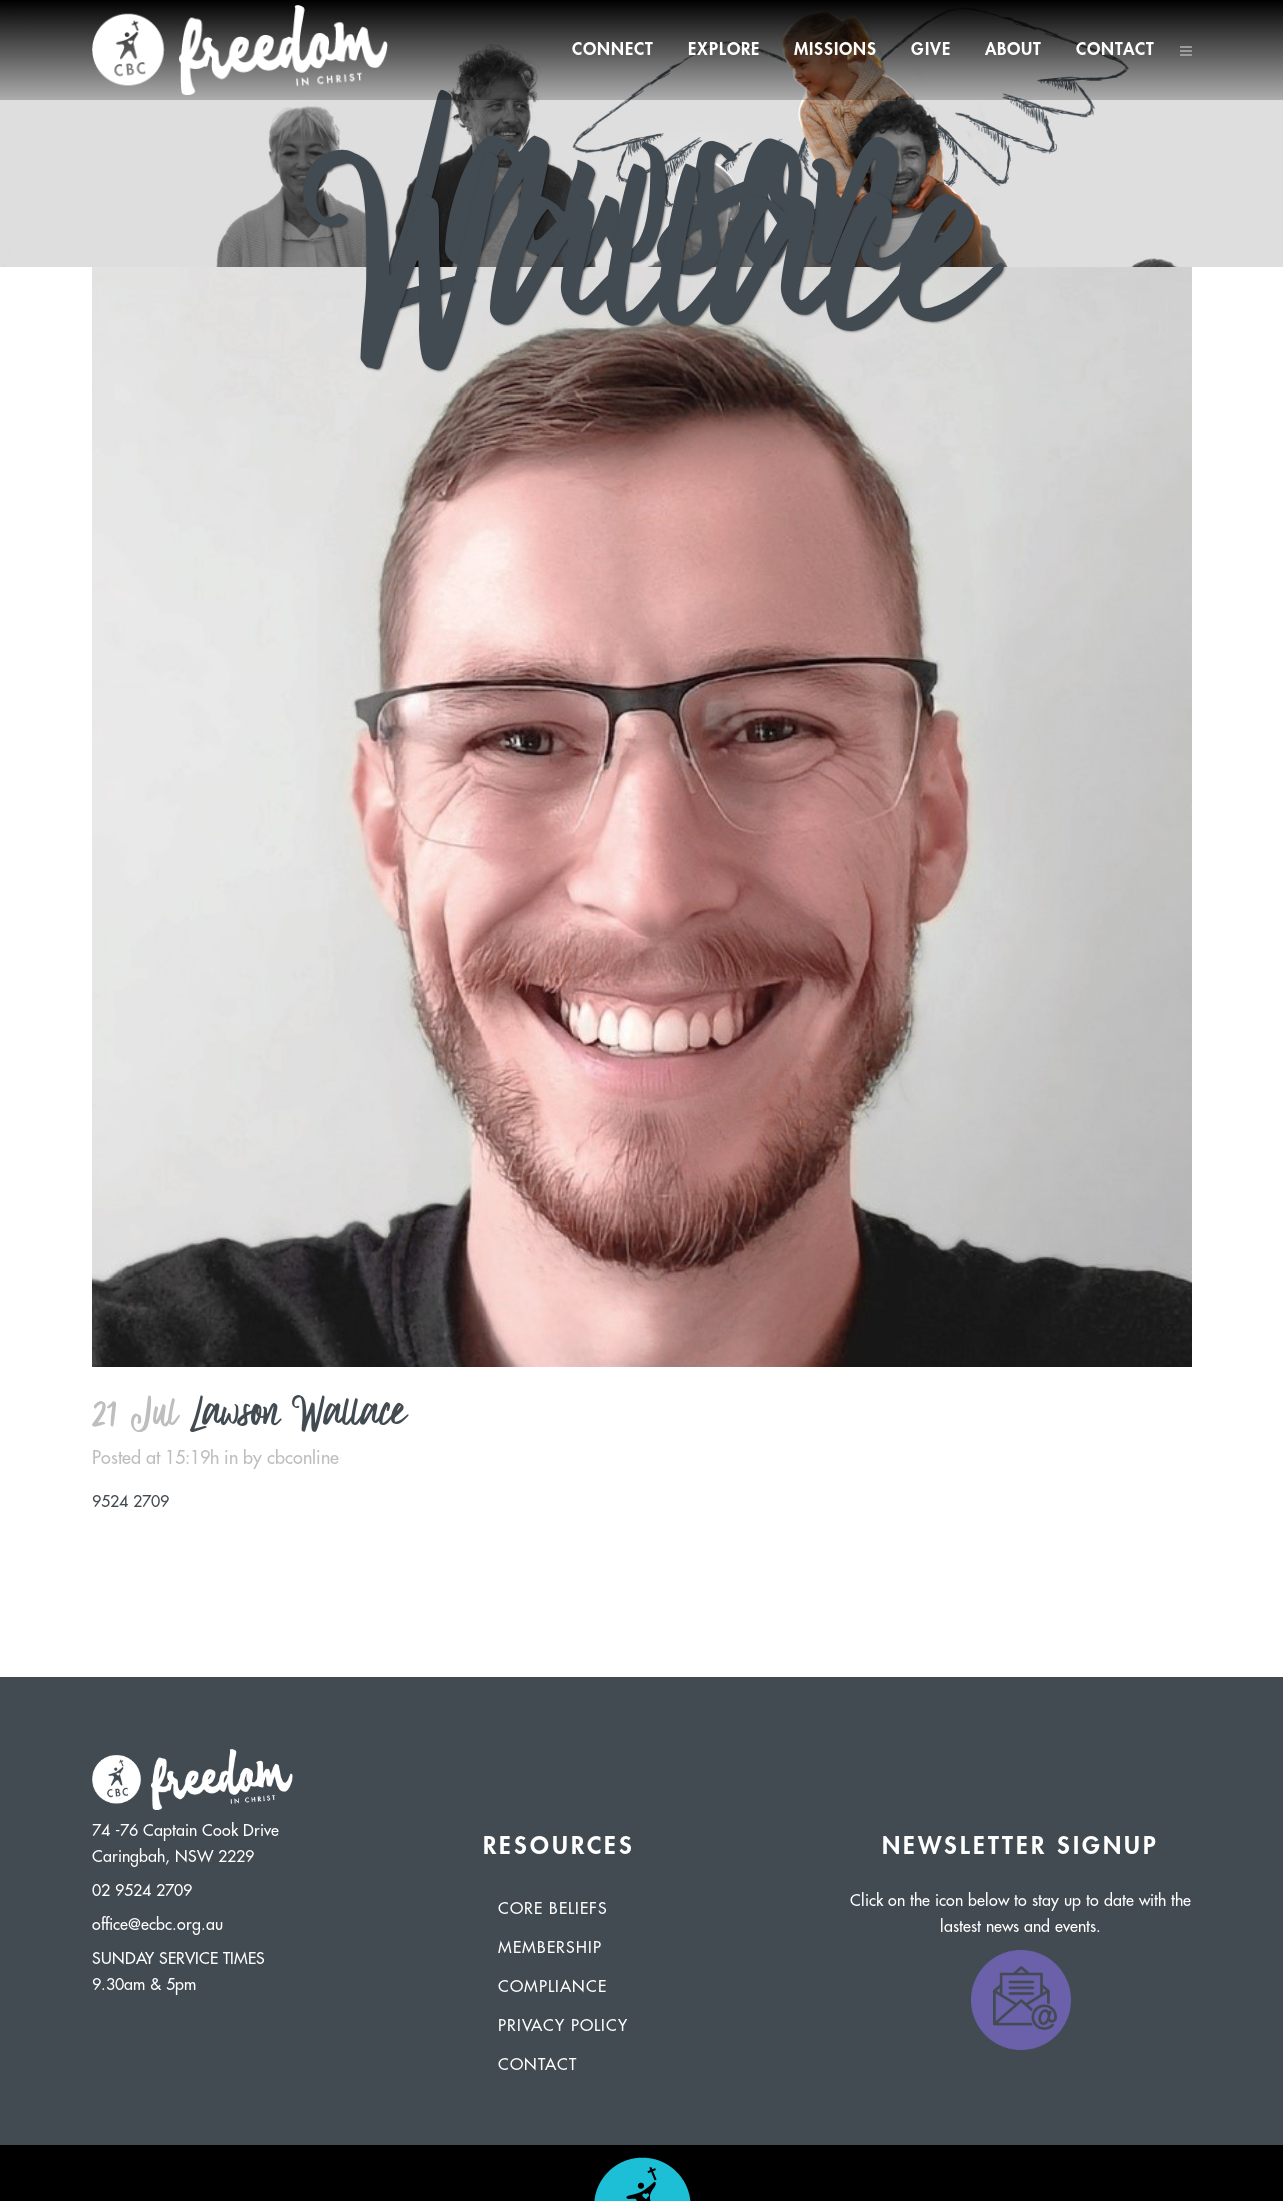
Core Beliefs (553, 1909)
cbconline (303, 1458)
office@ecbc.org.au (157, 1925)
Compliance (552, 1987)
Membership (550, 1948)
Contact (537, 2065)
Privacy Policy (563, 2026)
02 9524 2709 (142, 1891)
